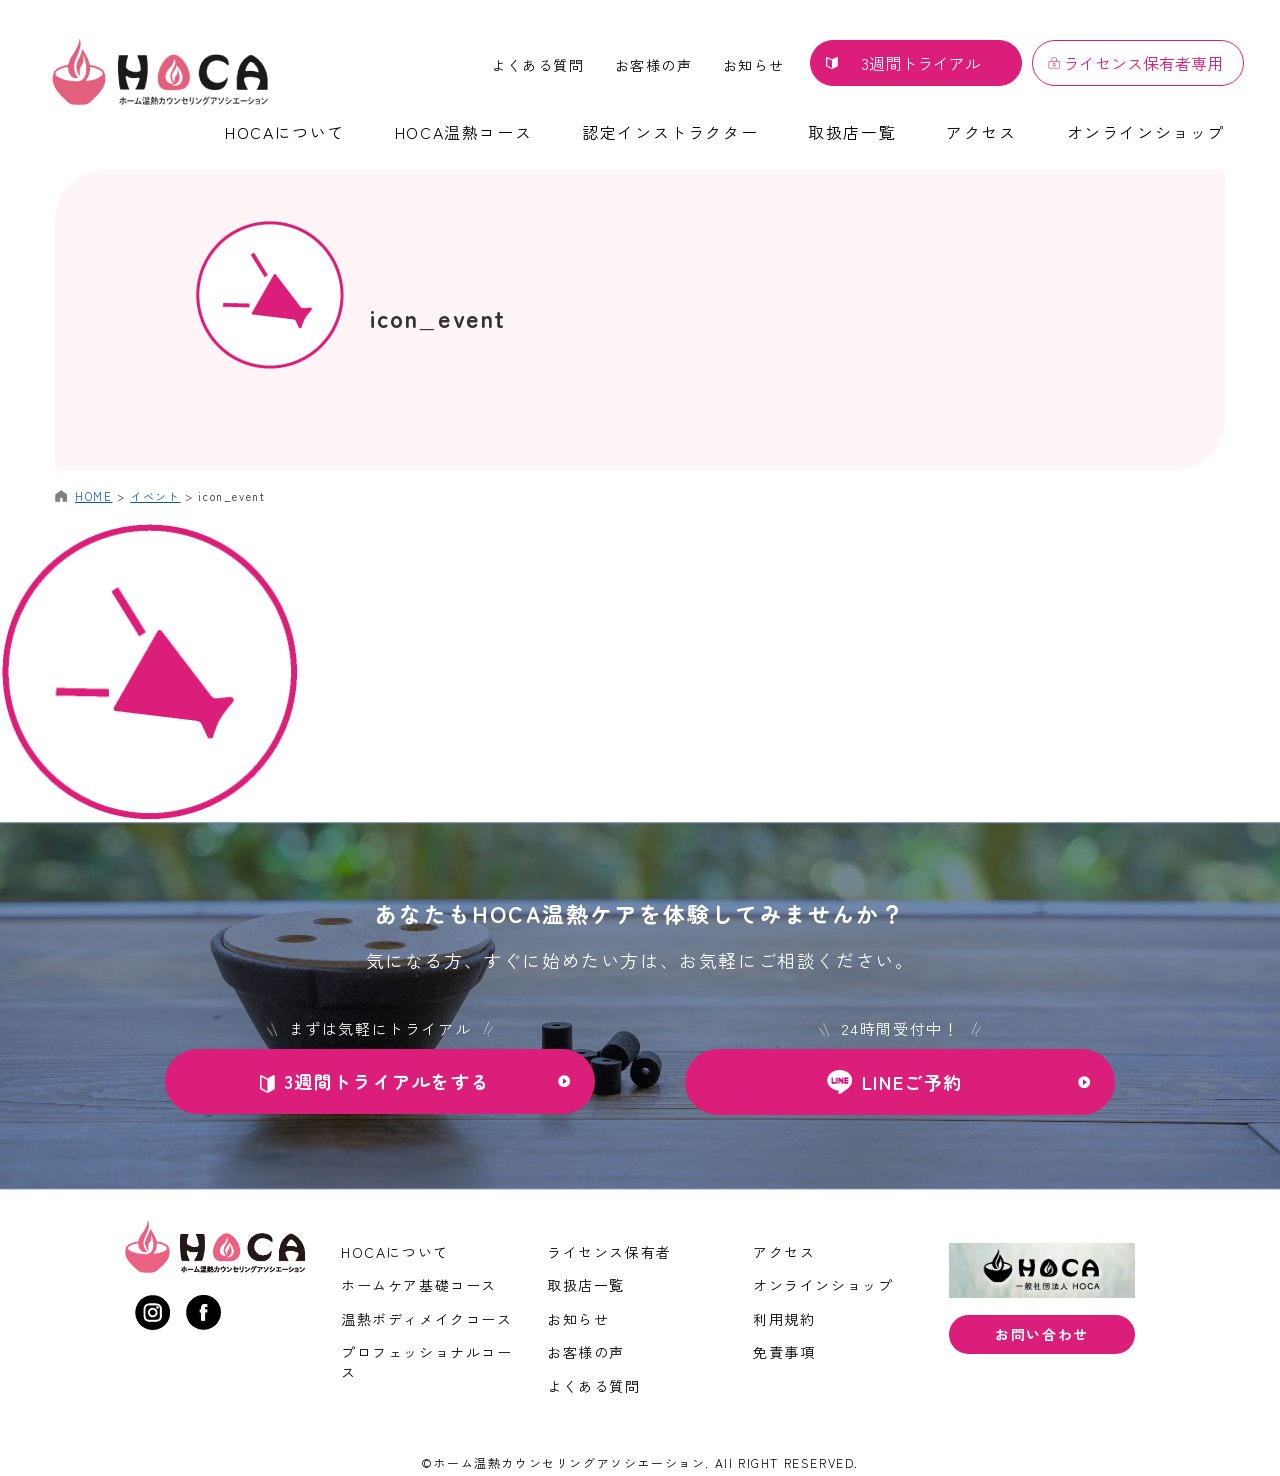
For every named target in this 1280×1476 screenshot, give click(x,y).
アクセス (981, 132)
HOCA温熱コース (463, 132)
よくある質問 (538, 65)
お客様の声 (654, 65)
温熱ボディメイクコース (427, 1319)
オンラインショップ (1146, 132)
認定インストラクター (670, 132)
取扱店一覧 (852, 132)
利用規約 (784, 1319)
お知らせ (754, 65)
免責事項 (784, 1352)
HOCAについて (285, 132)
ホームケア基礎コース (419, 1285)
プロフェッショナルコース (427, 1362)
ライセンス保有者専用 (1143, 63)
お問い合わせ (1042, 1334)
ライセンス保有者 (609, 1252)
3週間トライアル (921, 63)
